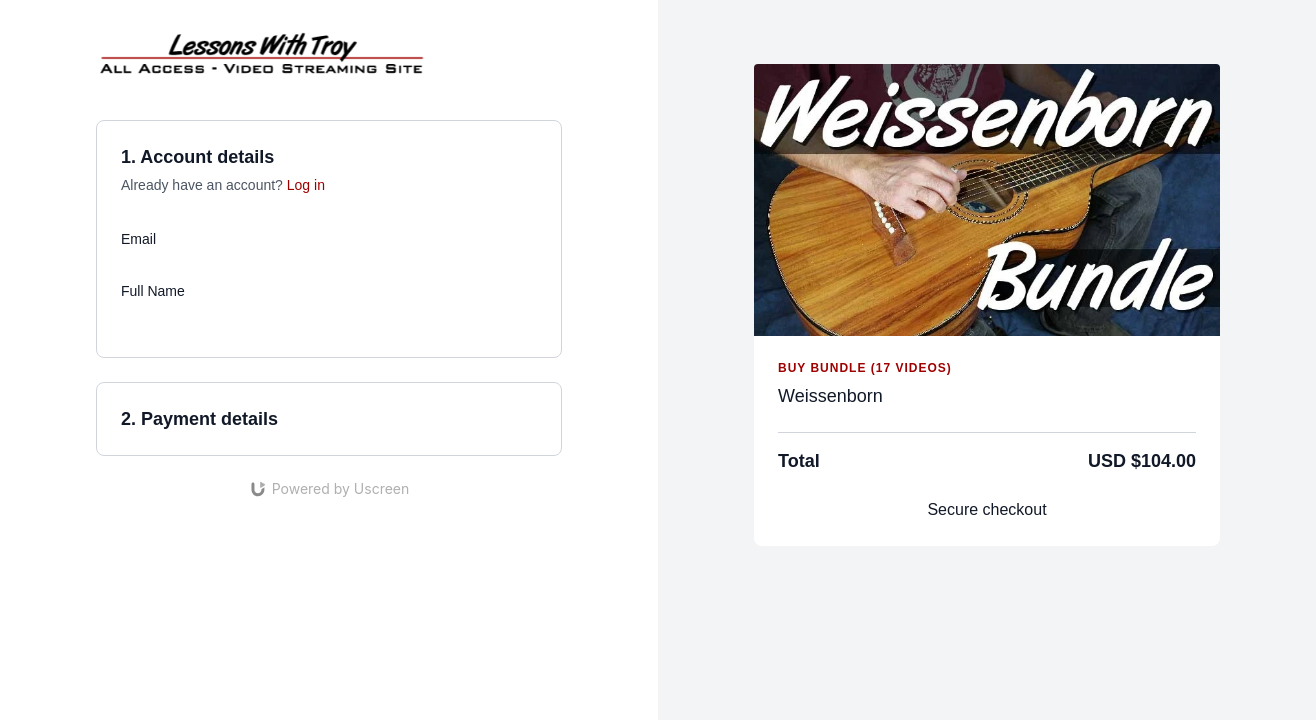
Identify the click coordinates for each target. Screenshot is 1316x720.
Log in (306, 185)
